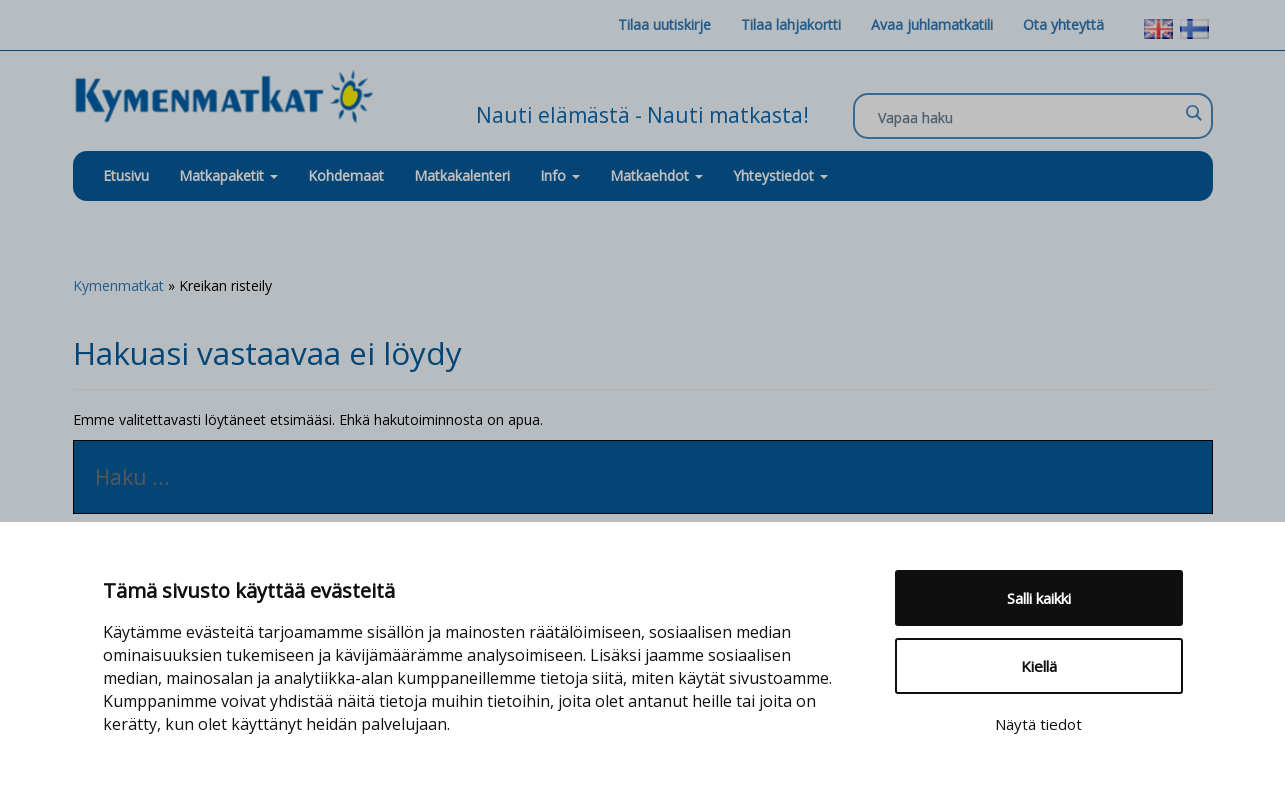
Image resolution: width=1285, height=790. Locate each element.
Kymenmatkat (118, 285)
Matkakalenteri (462, 175)
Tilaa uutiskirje (664, 24)
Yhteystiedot (780, 175)
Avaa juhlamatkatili (932, 24)
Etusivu (126, 175)
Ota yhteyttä (1063, 24)
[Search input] (1028, 117)
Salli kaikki (1039, 598)
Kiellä (1039, 666)
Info (560, 175)
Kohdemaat (346, 175)
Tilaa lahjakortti (791, 24)
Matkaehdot (656, 175)
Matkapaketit (228, 175)
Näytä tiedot (1038, 724)
